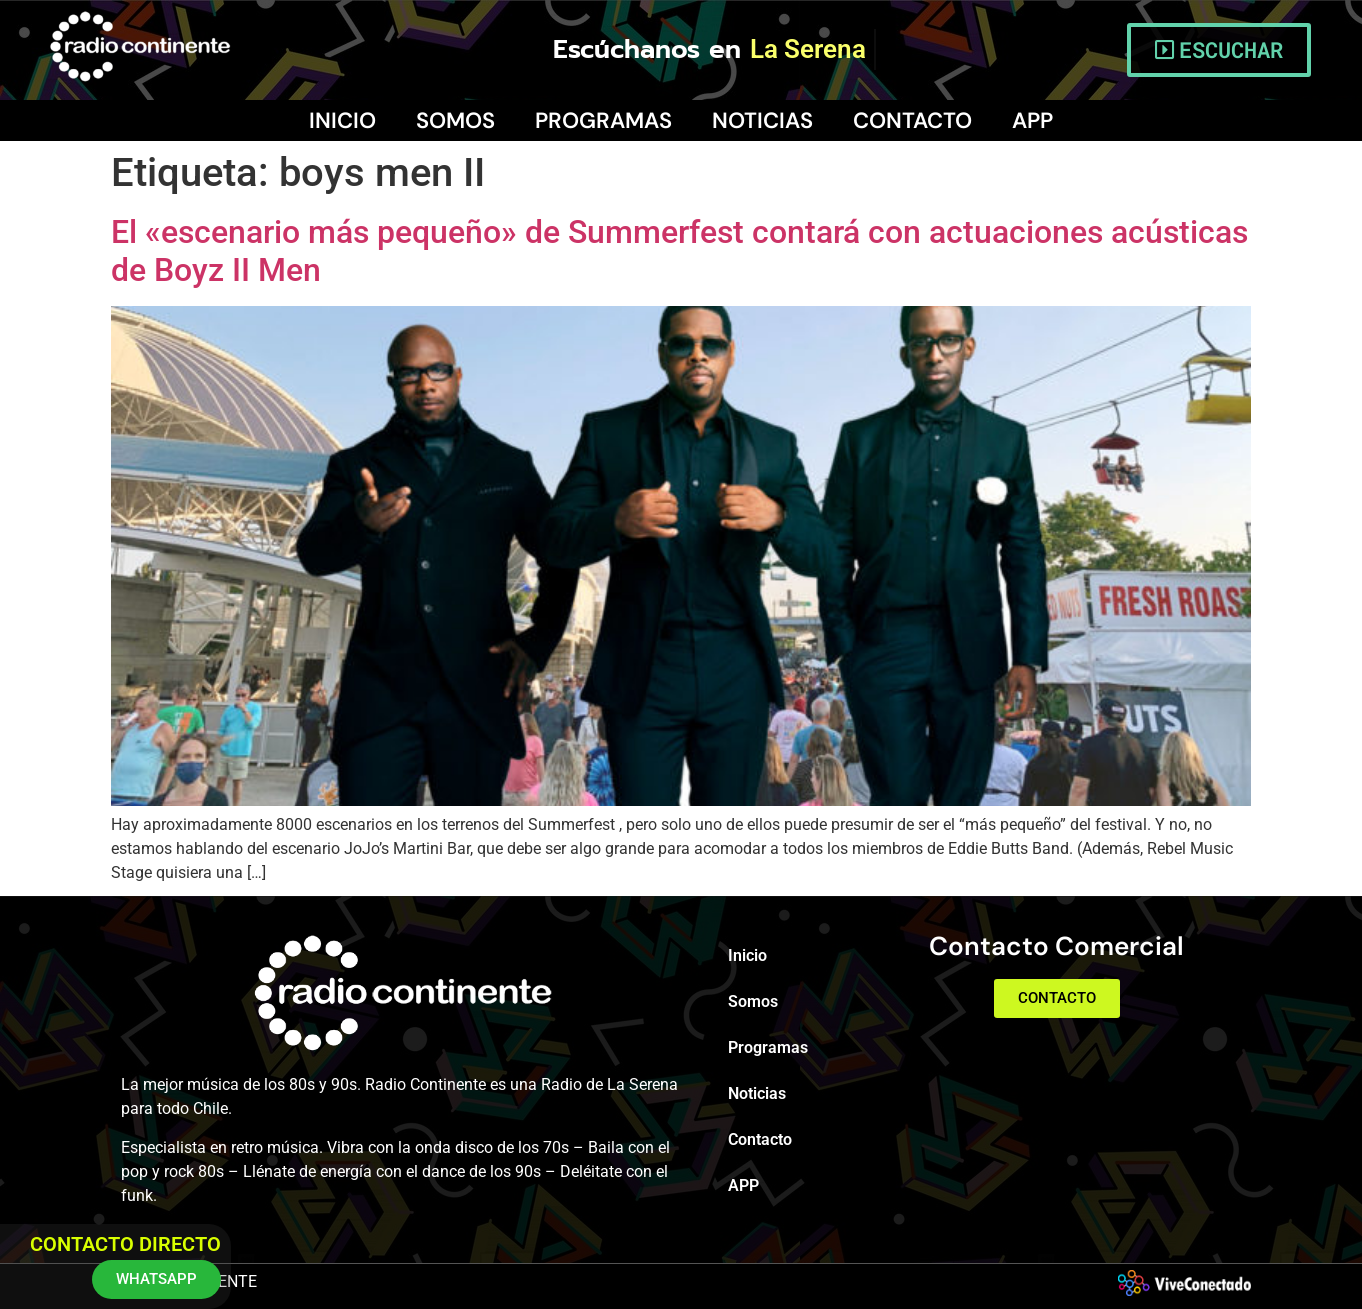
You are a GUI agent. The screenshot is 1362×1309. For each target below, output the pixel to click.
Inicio (342, 120)
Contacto (912, 120)
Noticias (762, 120)
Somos (455, 120)
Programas (603, 120)
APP (1032, 120)
